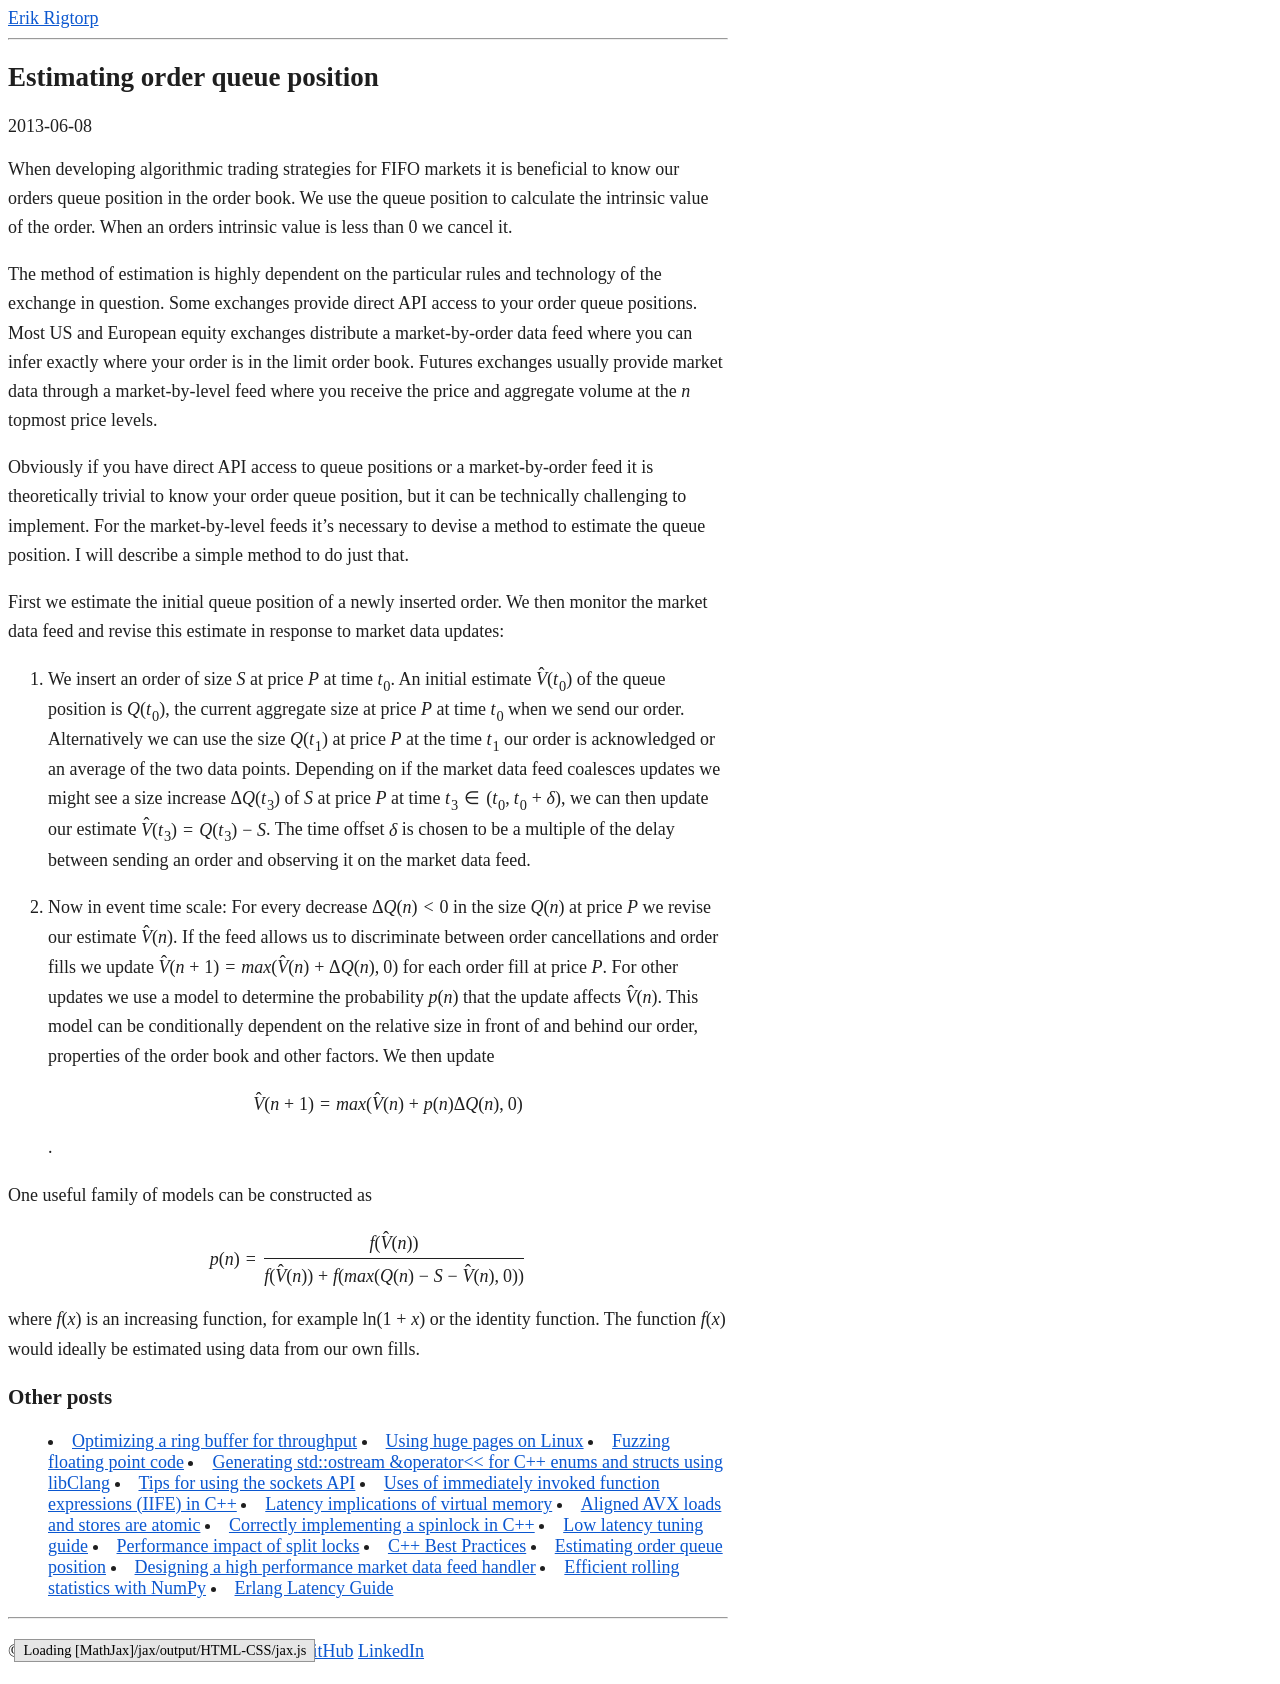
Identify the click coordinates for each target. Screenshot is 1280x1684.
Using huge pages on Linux (485, 1441)
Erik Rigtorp (53, 18)
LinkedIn (391, 1651)
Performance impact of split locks (238, 1546)
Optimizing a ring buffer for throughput (214, 1441)
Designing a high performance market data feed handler (335, 1567)
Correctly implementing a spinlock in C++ (382, 1525)
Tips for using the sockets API (247, 1483)
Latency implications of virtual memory (408, 1504)
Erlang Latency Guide (314, 1588)
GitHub (327, 1651)
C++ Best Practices (457, 1546)
